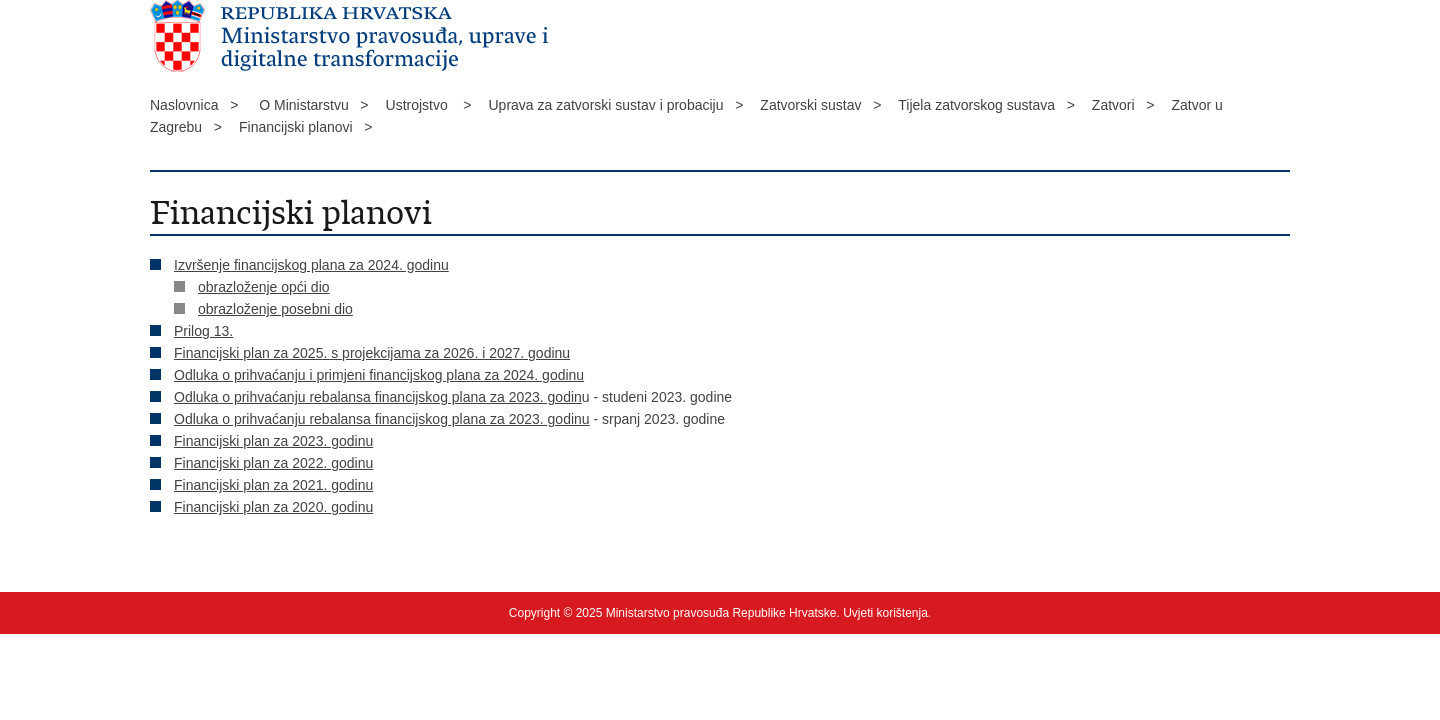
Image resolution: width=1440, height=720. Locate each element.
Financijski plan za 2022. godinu (273, 463)
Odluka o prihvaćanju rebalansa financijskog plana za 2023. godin (378, 397)
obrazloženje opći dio (264, 287)
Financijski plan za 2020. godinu (273, 507)
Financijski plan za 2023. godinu (273, 441)
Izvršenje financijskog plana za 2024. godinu (311, 265)
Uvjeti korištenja (885, 613)
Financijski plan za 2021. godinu (273, 485)
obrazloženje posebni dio (275, 309)
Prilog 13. (203, 331)
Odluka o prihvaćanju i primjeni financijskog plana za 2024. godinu (379, 375)
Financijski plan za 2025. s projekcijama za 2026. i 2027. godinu (372, 353)
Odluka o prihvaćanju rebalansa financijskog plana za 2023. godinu (382, 419)
